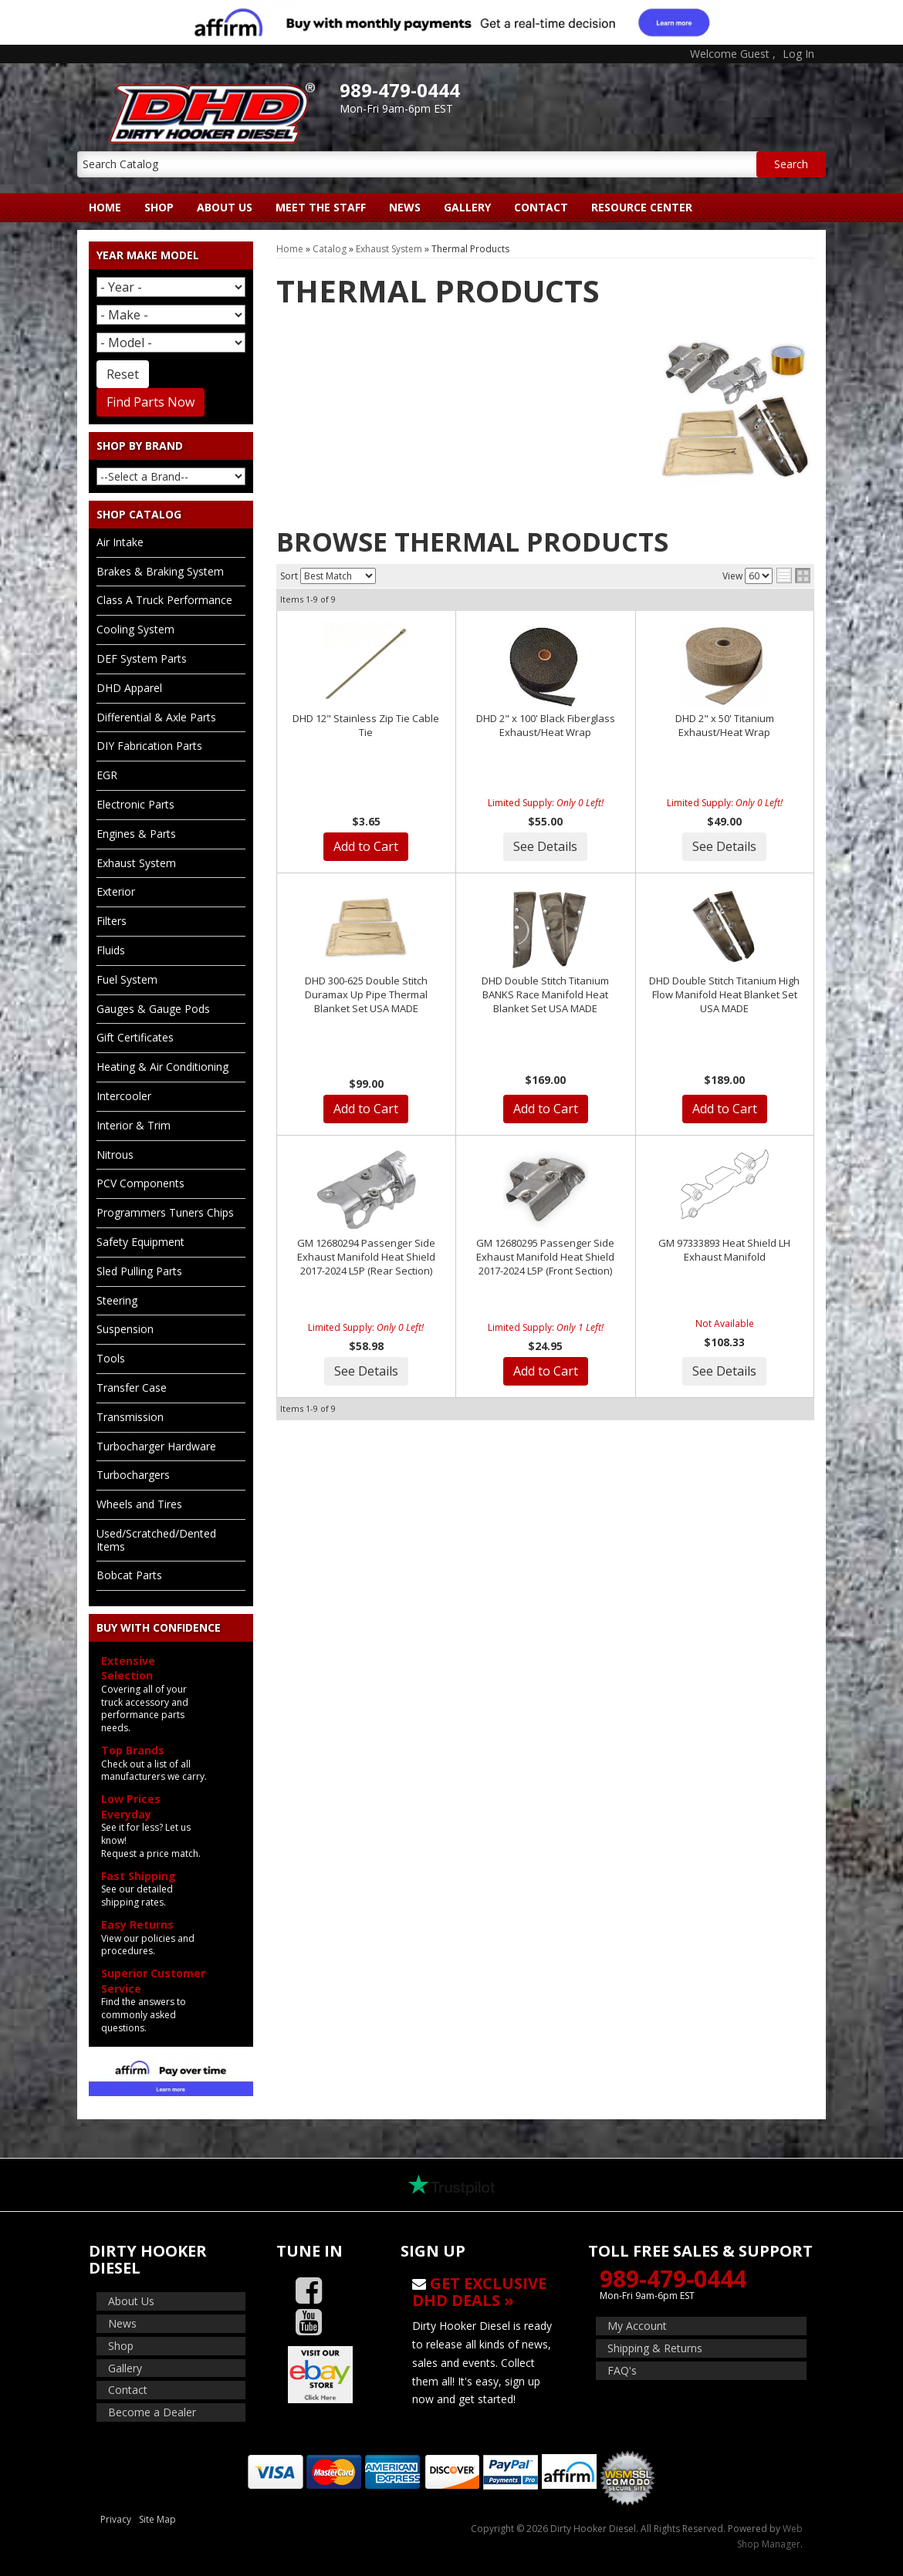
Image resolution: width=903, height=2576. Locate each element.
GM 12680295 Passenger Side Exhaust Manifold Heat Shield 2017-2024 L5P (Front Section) (545, 1257)
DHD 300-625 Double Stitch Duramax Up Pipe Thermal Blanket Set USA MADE (366, 994)
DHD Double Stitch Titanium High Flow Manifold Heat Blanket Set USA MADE (724, 994)
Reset (123, 374)
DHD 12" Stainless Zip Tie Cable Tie (366, 725)
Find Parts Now (150, 401)
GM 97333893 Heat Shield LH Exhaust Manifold (724, 1250)
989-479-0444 (673, 2278)
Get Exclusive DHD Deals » (479, 2292)
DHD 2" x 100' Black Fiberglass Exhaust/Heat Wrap (545, 725)
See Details (545, 846)
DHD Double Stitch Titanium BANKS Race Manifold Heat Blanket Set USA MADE (545, 994)
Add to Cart (365, 846)
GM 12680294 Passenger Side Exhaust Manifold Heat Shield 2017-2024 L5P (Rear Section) (366, 1257)
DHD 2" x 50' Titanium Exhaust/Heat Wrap (724, 725)
